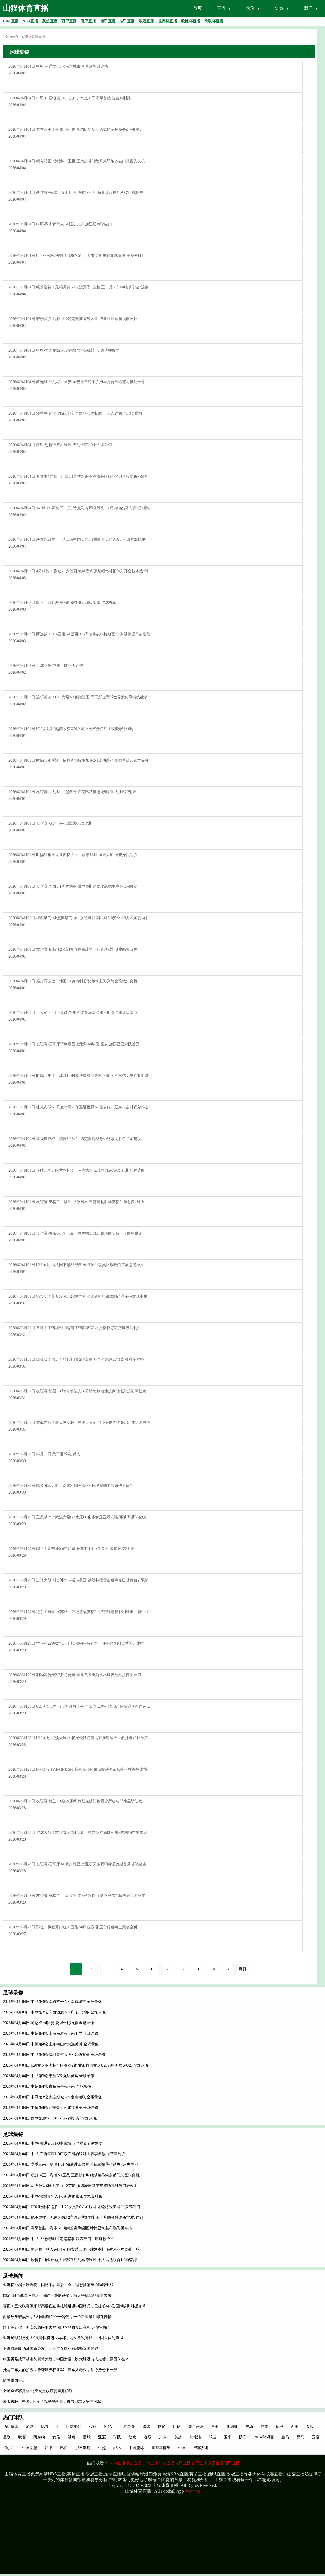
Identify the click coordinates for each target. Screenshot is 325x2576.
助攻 (132, 2437)
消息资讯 (10, 2427)
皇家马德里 (161, 2448)
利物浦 (195, 2437)
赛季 (264, 2427)
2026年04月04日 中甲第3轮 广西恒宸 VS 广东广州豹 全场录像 (54, 2012)
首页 (197, 8)
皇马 (285, 2437)
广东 (163, 2437)
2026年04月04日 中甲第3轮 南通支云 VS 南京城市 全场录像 (52, 2002)
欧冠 (92, 2427)
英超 (178, 2437)
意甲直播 (215, 2463)
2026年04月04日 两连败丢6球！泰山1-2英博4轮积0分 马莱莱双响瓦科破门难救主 (70, 2186)
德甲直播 (199, 2463)
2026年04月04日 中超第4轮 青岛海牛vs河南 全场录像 (47, 2086)
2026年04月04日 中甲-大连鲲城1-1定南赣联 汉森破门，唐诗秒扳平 (58, 2239)
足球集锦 (38, 37)
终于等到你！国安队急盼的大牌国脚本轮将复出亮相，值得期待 (56, 2327)
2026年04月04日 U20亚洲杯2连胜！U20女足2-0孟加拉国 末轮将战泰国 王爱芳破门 (71, 2207)
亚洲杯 (232, 2427)
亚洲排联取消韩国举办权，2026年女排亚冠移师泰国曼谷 (50, 2349)
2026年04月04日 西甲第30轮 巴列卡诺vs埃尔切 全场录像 (50, 2118)
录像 (250, 8)
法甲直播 (183, 2463)
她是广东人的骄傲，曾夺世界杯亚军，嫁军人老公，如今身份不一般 (60, 2370)
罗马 (300, 2437)
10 (213, 1969)
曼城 (87, 2437)
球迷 (212, 2437)
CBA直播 (150, 2463)
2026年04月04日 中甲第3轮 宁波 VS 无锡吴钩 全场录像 (48, 2076)
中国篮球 (136, 2448)
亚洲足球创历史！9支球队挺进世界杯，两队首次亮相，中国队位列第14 (63, 2338)
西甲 (295, 2427)
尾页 (242, 1969)
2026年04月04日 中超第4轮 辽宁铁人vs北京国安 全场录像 (51, 2108)
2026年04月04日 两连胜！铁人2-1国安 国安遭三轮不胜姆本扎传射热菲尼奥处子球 (71, 2249)
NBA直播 (117, 2463)
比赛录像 (127, 2427)
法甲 (48, 2448)
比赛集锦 (73, 2427)
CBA (177, 2427)
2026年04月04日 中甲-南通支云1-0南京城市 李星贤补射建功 (53, 2143)
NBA (108, 2427)
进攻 (71, 2437)
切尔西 (8, 2448)
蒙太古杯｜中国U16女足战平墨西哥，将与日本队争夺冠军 (52, 2402)
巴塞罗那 (201, 2448)
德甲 (279, 2427)
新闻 (308, 8)
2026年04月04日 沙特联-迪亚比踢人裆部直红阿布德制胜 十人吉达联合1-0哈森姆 (70, 2260)
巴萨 (64, 2448)
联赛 (22, 2437)
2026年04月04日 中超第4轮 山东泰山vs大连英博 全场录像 (51, 2044)
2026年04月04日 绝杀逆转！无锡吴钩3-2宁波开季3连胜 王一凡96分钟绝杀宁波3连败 (73, 2217)
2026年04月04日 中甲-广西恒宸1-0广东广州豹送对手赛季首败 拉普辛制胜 (64, 2154)
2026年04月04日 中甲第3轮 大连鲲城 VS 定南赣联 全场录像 (52, 2097)
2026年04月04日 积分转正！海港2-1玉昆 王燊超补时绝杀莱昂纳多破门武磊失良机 (71, 2175)
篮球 (146, 2427)
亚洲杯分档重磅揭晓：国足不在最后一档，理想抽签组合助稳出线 (58, 2285)
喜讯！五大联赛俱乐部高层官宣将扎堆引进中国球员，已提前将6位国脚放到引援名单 (74, 2306)
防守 (243, 2437)
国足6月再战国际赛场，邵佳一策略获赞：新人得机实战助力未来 (57, 2296)
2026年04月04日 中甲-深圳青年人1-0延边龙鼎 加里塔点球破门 (54, 2196)
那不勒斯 (83, 2448)
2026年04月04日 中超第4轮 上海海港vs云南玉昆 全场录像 (51, 2033)
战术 (117, 2448)
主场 (249, 2427)
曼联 (7, 2437)
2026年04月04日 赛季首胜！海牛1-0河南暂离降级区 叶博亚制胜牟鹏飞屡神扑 (67, 2228)
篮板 (310, 2427)
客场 (147, 2437)
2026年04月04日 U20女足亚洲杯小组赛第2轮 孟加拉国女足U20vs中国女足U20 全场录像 (76, 2065)
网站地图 (192, 2491)
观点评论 (195, 2427)
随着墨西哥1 (13, 2380)
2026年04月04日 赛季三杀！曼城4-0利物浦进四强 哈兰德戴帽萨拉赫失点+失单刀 (70, 2164)
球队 (117, 2437)
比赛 (45, 2427)
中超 (102, 2448)
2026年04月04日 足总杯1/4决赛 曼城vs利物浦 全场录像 (48, 2023)
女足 (56, 2437)
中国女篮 (29, 2448)
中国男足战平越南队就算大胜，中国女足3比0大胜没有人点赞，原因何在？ (66, 2359)
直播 (221, 8)
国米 (227, 2437)
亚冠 (102, 2437)
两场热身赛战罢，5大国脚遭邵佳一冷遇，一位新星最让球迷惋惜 (57, 2317)
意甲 (215, 2427)
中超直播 (166, 2463)
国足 (316, 2437)
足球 (29, 2427)
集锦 (279, 8)
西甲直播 (232, 2463)
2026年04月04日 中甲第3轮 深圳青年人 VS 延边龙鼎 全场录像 (54, 2055)
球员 (161, 2427)
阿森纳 (39, 2437)
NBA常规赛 (264, 2437)
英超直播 (133, 2463)
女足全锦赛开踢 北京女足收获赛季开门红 (38, 2391)
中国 (182, 2448)
